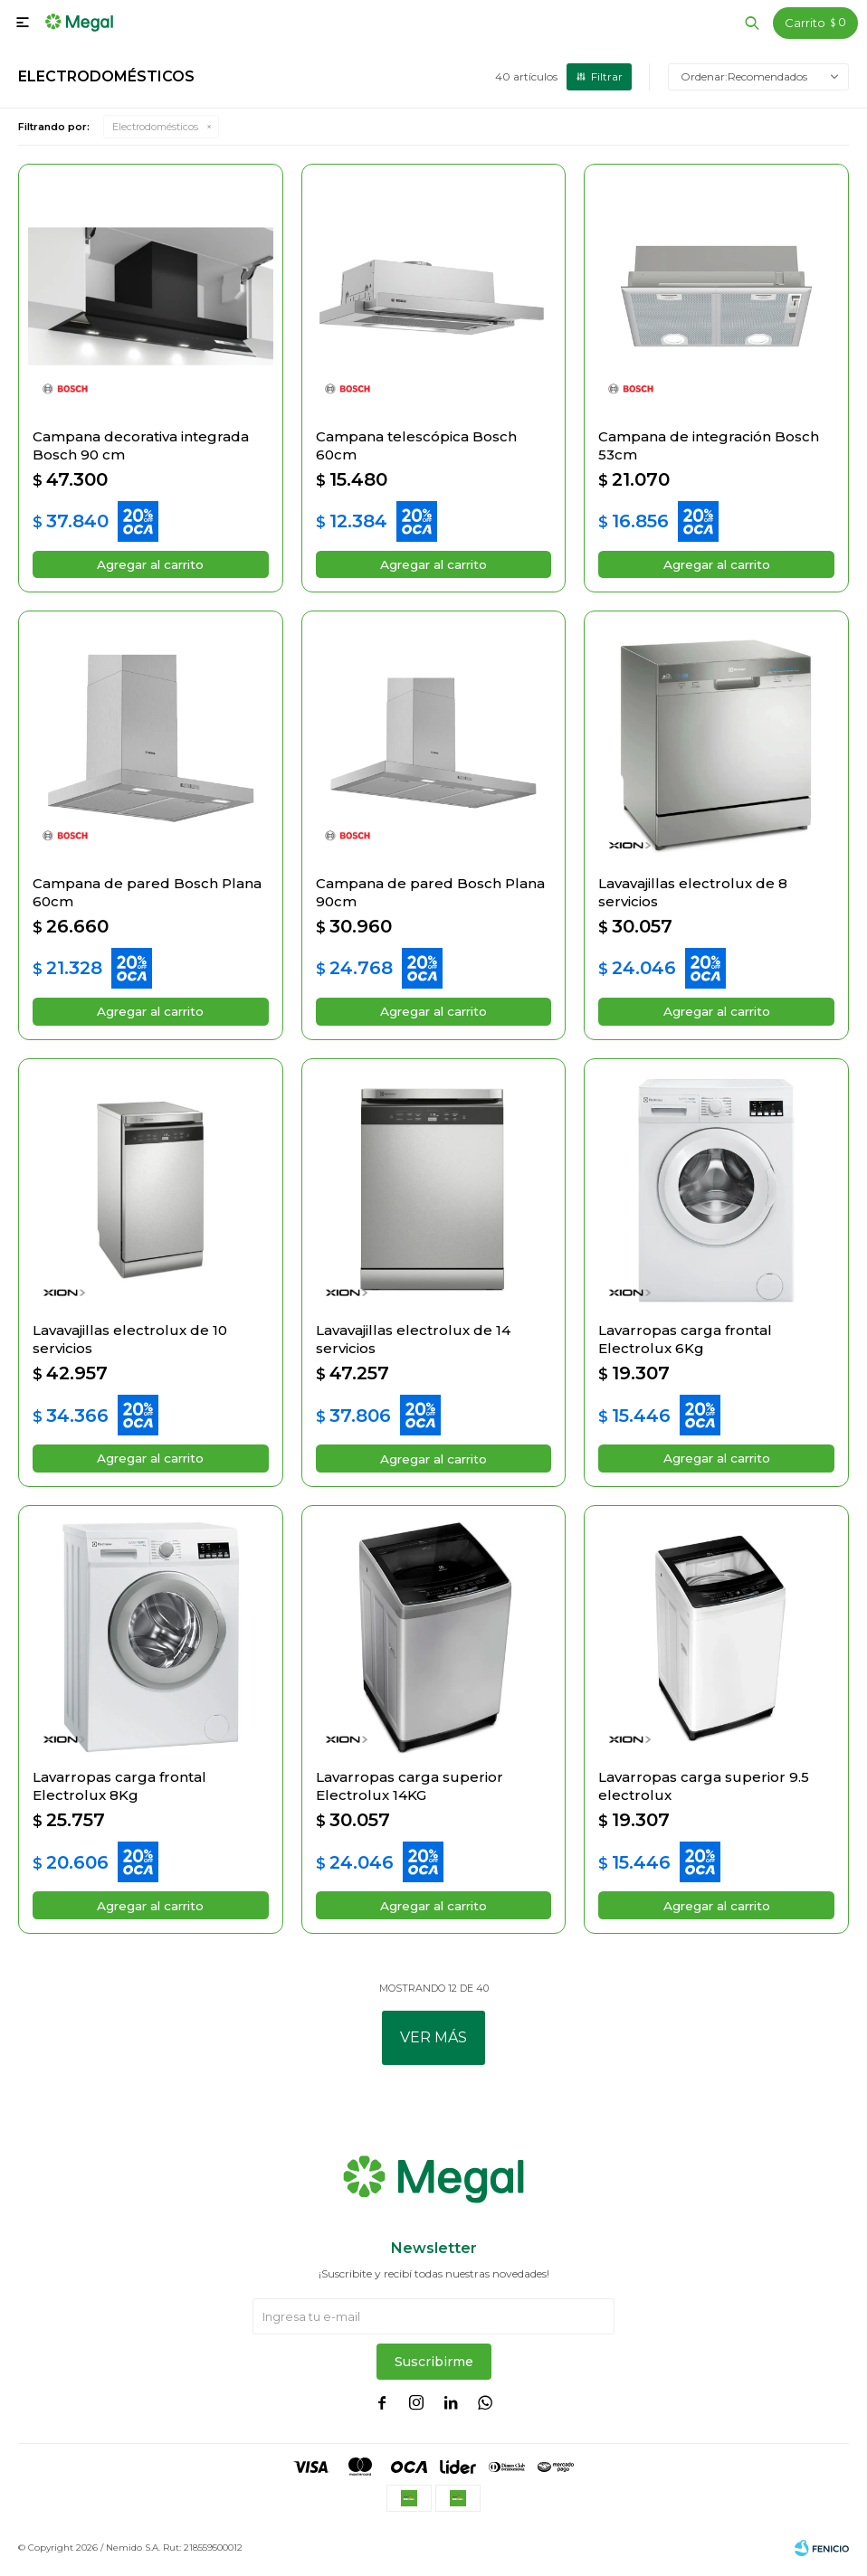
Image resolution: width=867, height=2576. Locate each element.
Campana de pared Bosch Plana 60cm (147, 893)
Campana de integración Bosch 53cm (708, 445)
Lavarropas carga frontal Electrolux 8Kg (119, 1790)
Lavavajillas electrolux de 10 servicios (130, 1341)
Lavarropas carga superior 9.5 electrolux (703, 1790)
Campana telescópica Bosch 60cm (416, 445)
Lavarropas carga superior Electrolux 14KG (409, 1790)
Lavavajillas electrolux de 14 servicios (413, 1341)
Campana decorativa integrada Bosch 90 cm (141, 445)
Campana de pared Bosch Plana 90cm (430, 893)
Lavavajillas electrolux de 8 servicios (692, 893)
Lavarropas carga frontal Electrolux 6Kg (685, 1341)
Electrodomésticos (155, 126)
